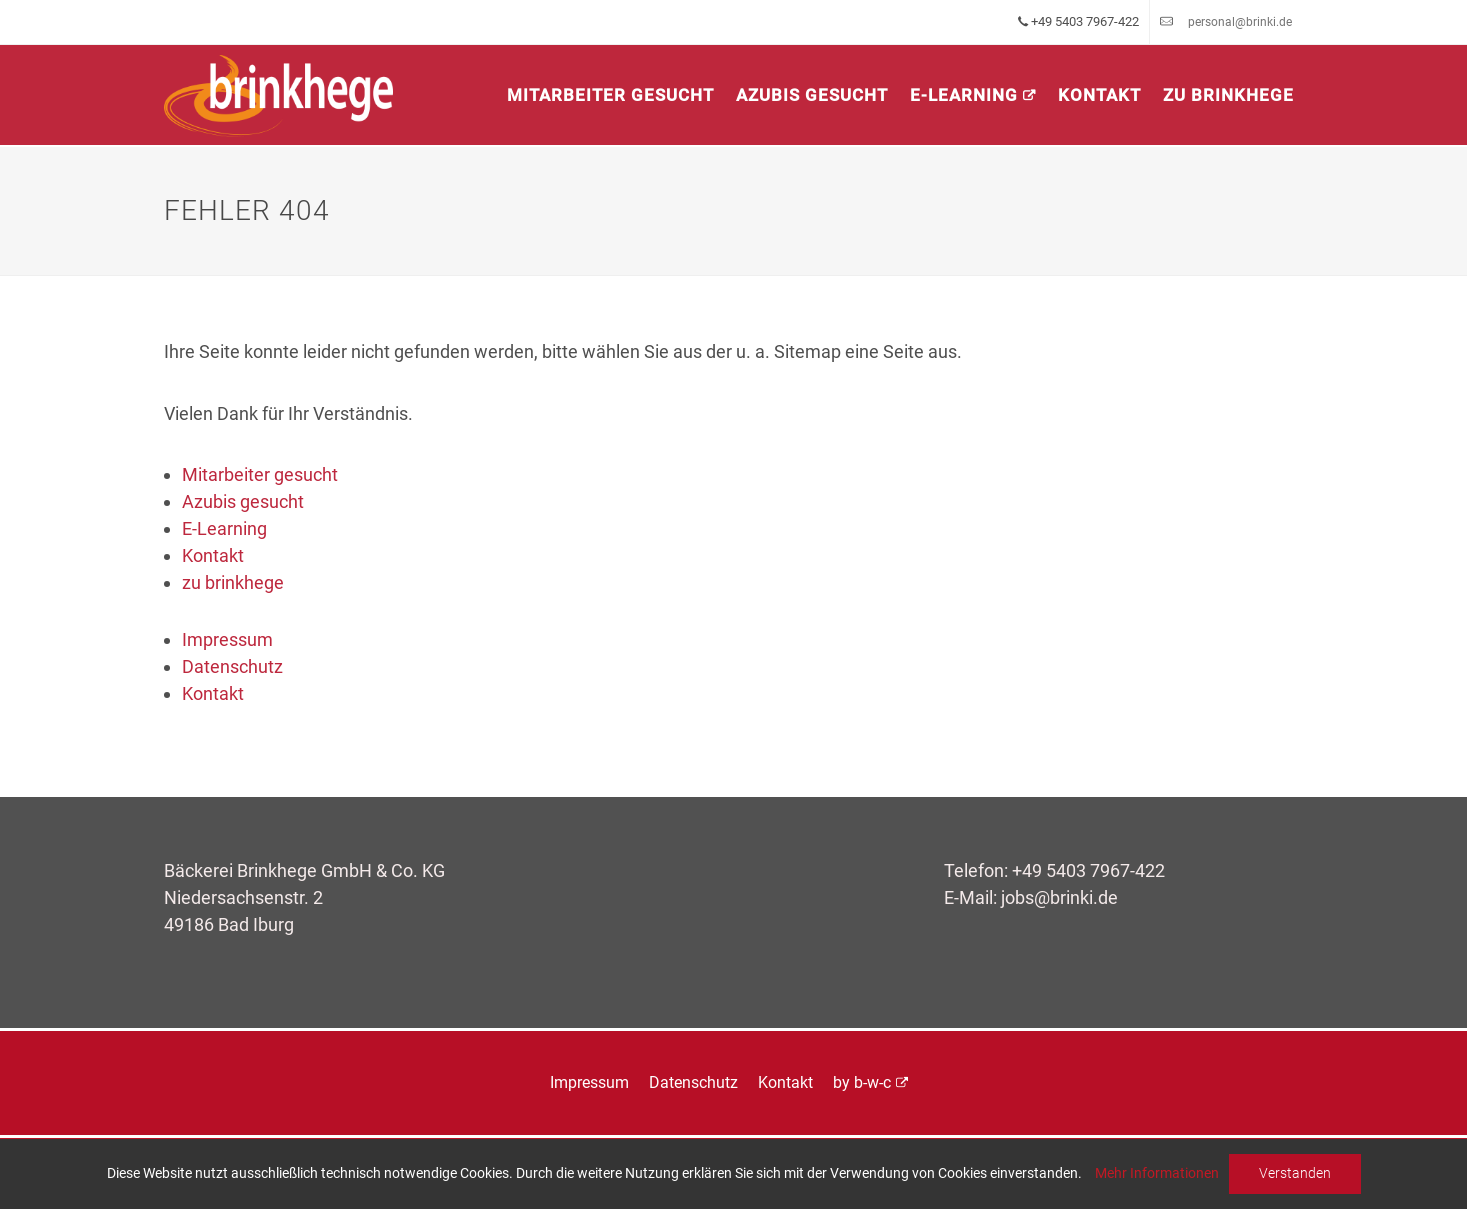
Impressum (227, 639)
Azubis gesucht (812, 95)
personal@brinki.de (1240, 22)
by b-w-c (862, 1082)
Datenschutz (232, 666)
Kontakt (1099, 95)
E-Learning (964, 95)
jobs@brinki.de (1059, 897)
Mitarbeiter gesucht (610, 95)
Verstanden (1295, 1173)
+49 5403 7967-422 (1088, 870)
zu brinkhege (1228, 95)
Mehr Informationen (1157, 1173)
